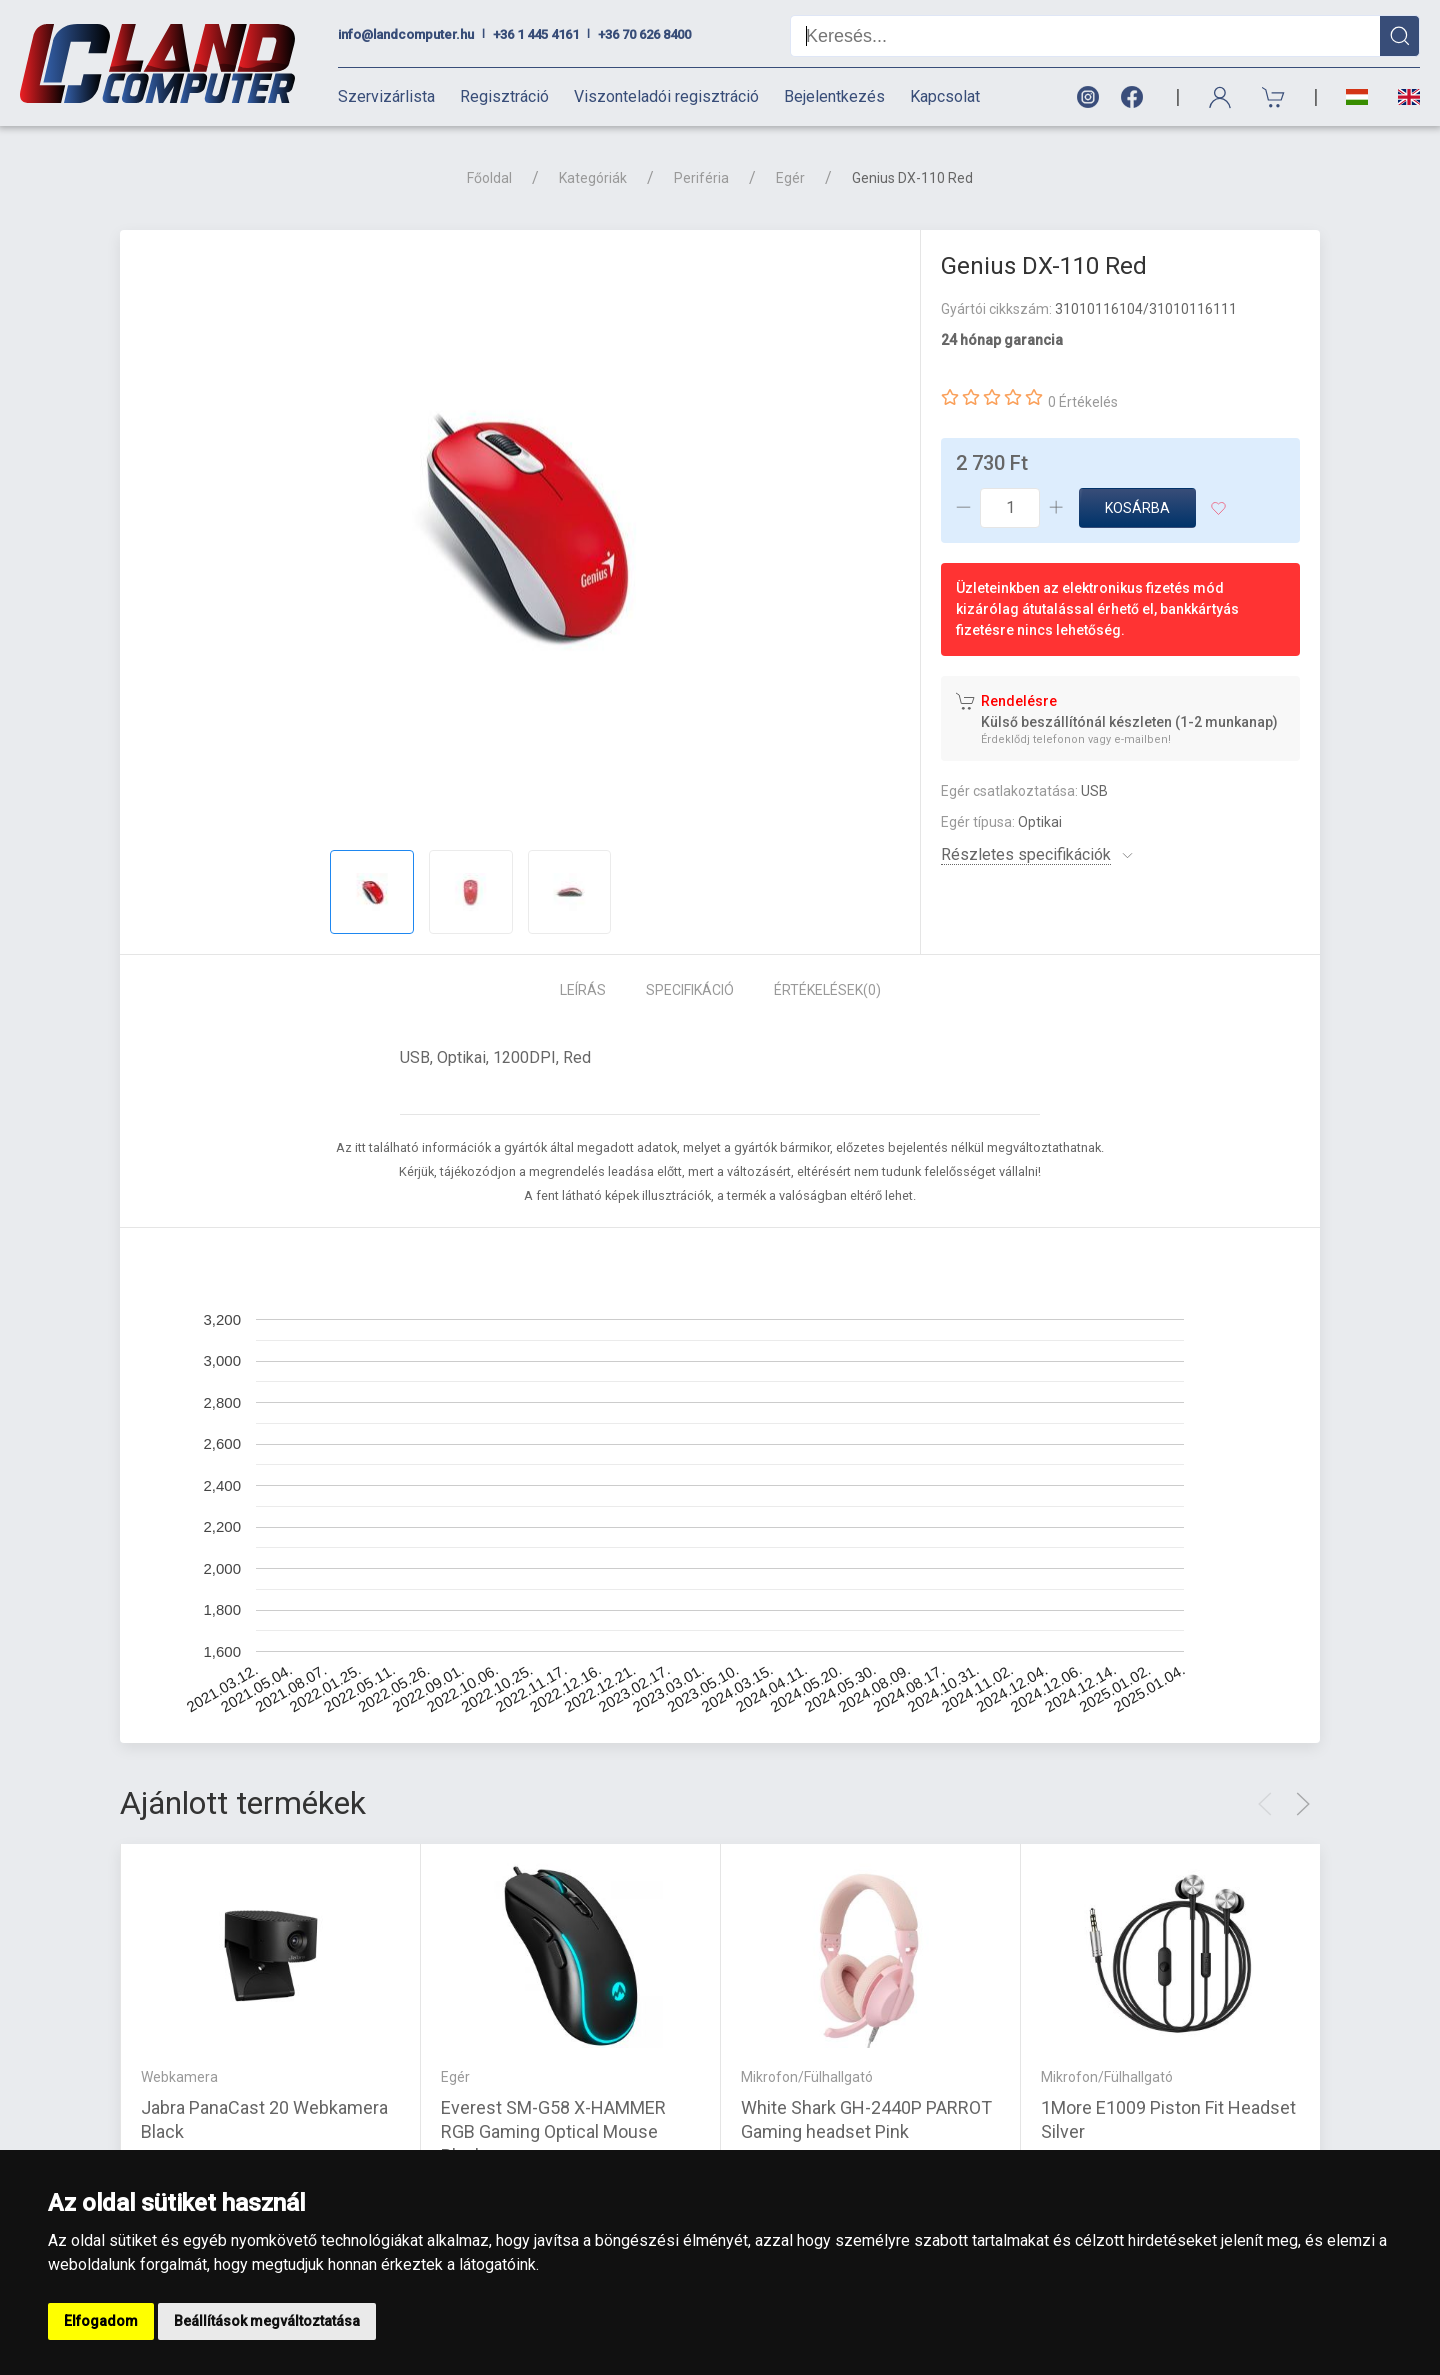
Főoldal (489, 178)
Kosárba (1137, 508)
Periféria (701, 178)
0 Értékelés (1083, 402)
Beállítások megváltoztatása (267, 2321)
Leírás (583, 990)
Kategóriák (593, 178)
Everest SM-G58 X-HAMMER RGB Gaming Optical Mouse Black (553, 2131)
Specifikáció (690, 990)
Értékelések (827, 990)
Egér (790, 178)
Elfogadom (101, 2321)
